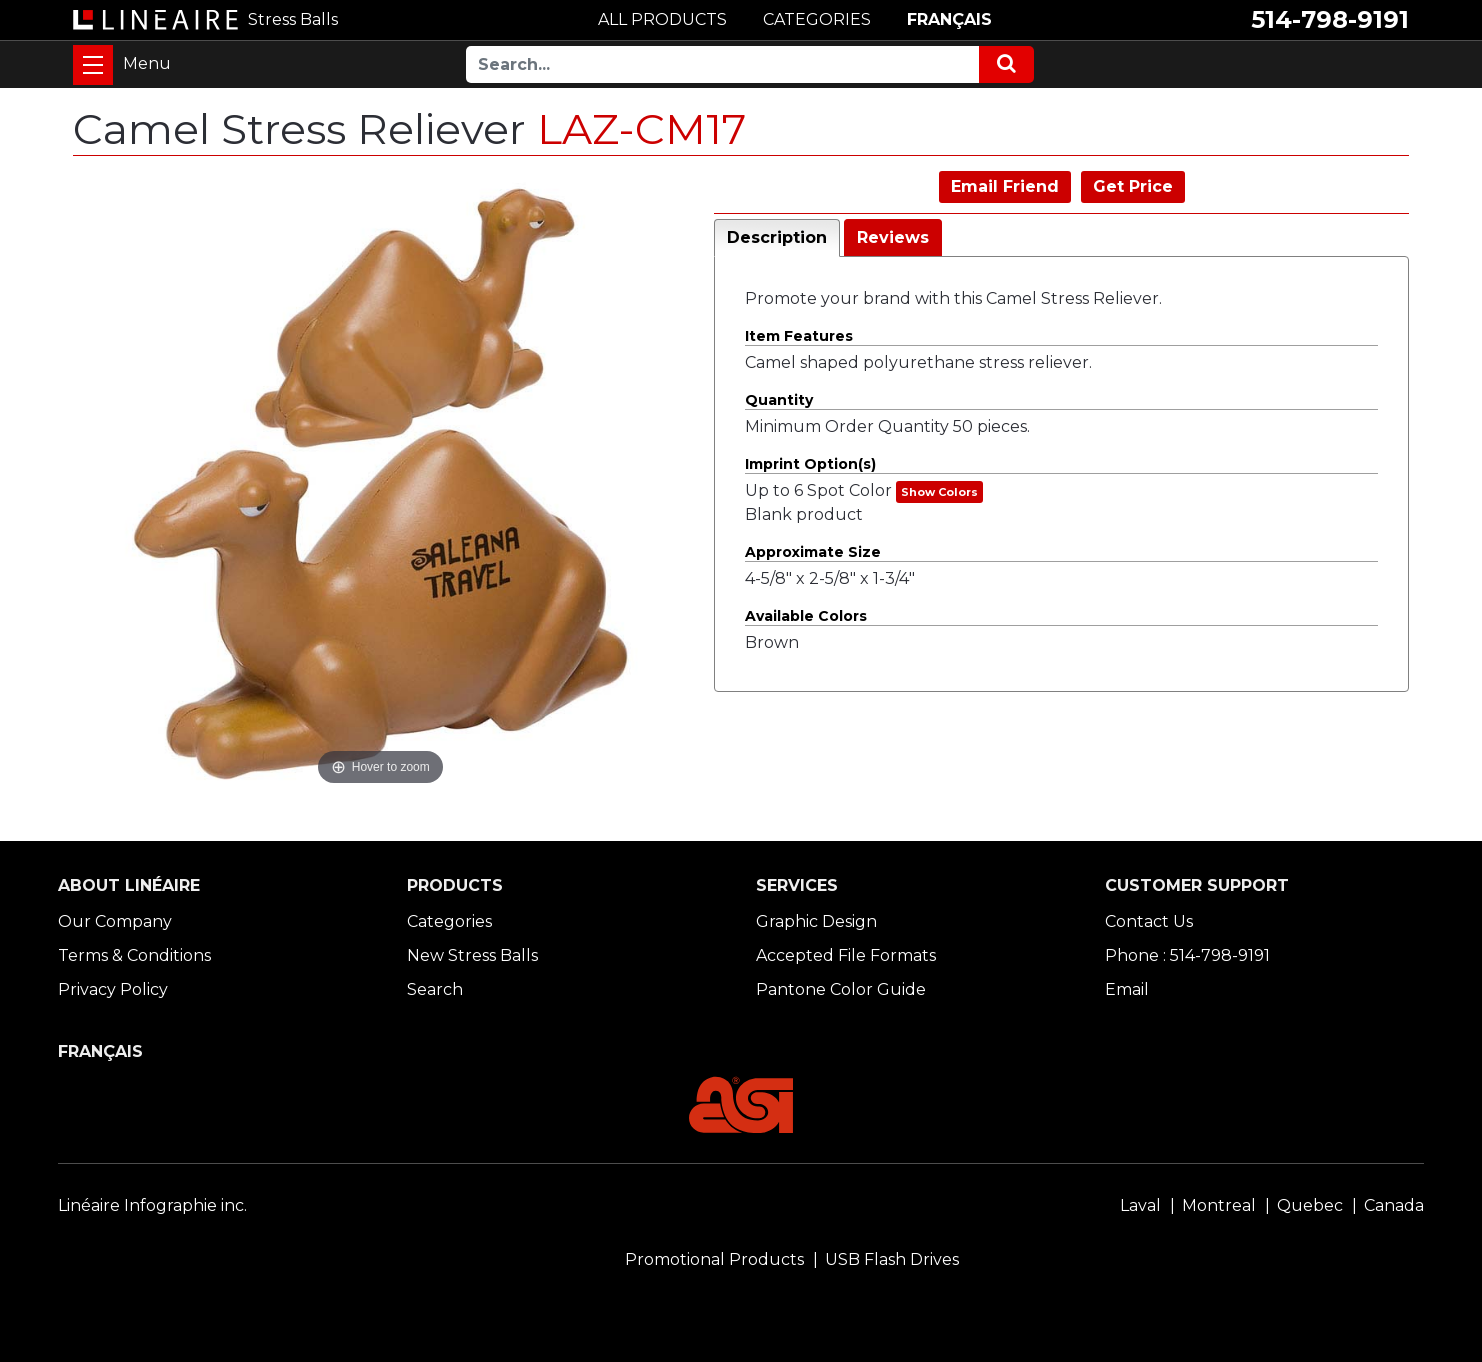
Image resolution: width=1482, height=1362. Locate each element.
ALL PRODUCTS (662, 19)
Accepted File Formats (846, 955)
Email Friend (1005, 186)
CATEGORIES (817, 19)
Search (435, 989)
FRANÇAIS (949, 19)
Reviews (893, 237)
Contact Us (1149, 921)
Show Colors (939, 492)
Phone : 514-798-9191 (1187, 955)
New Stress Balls (472, 955)
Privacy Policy (113, 989)
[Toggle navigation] (93, 65)
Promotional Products (714, 1259)
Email (1127, 989)
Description (777, 237)
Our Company (115, 921)
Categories (449, 921)
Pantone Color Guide (841, 989)
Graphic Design (816, 921)
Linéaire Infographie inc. (152, 1205)
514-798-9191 (1330, 19)
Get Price (1133, 186)
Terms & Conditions (134, 955)
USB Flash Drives (892, 1259)
